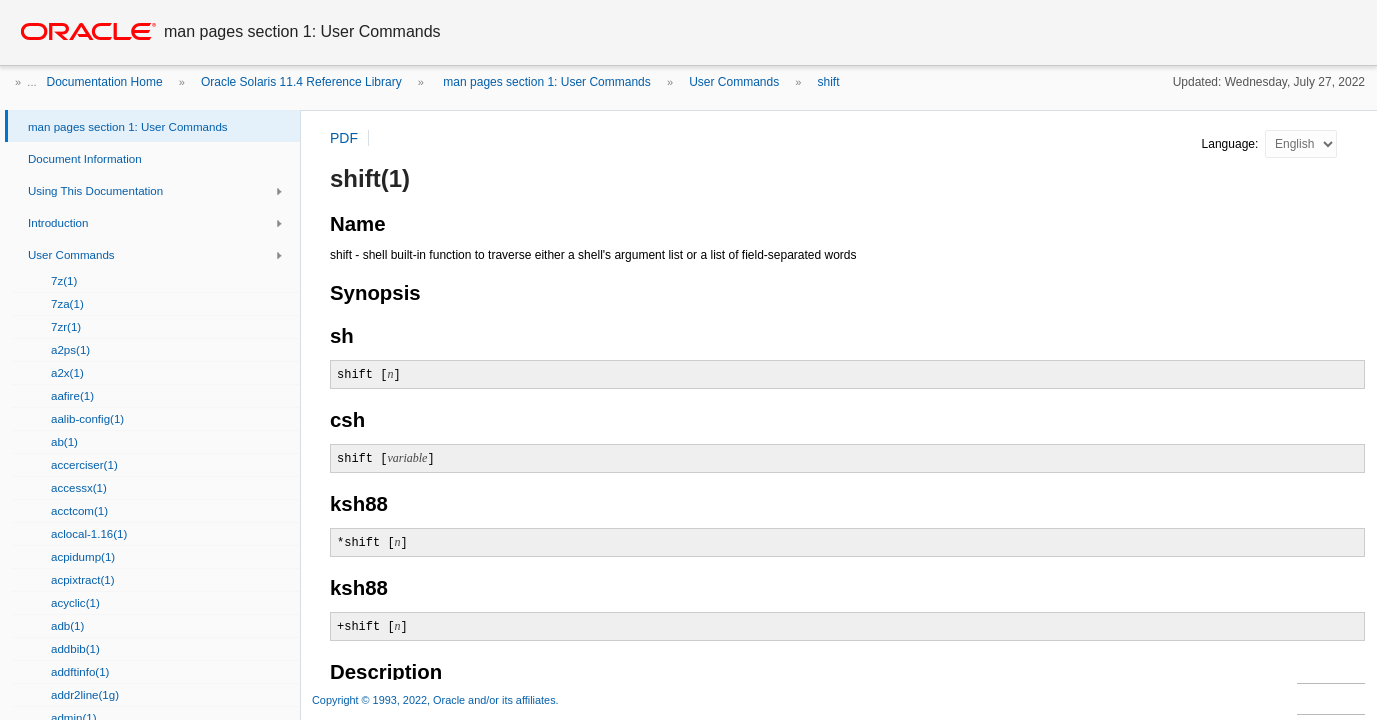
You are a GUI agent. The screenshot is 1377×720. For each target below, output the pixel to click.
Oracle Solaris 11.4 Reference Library (301, 82)
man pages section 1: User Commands (545, 82)
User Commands (734, 82)
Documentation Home (105, 82)
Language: (1232, 144)
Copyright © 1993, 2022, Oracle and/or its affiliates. (437, 700)
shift (829, 82)
